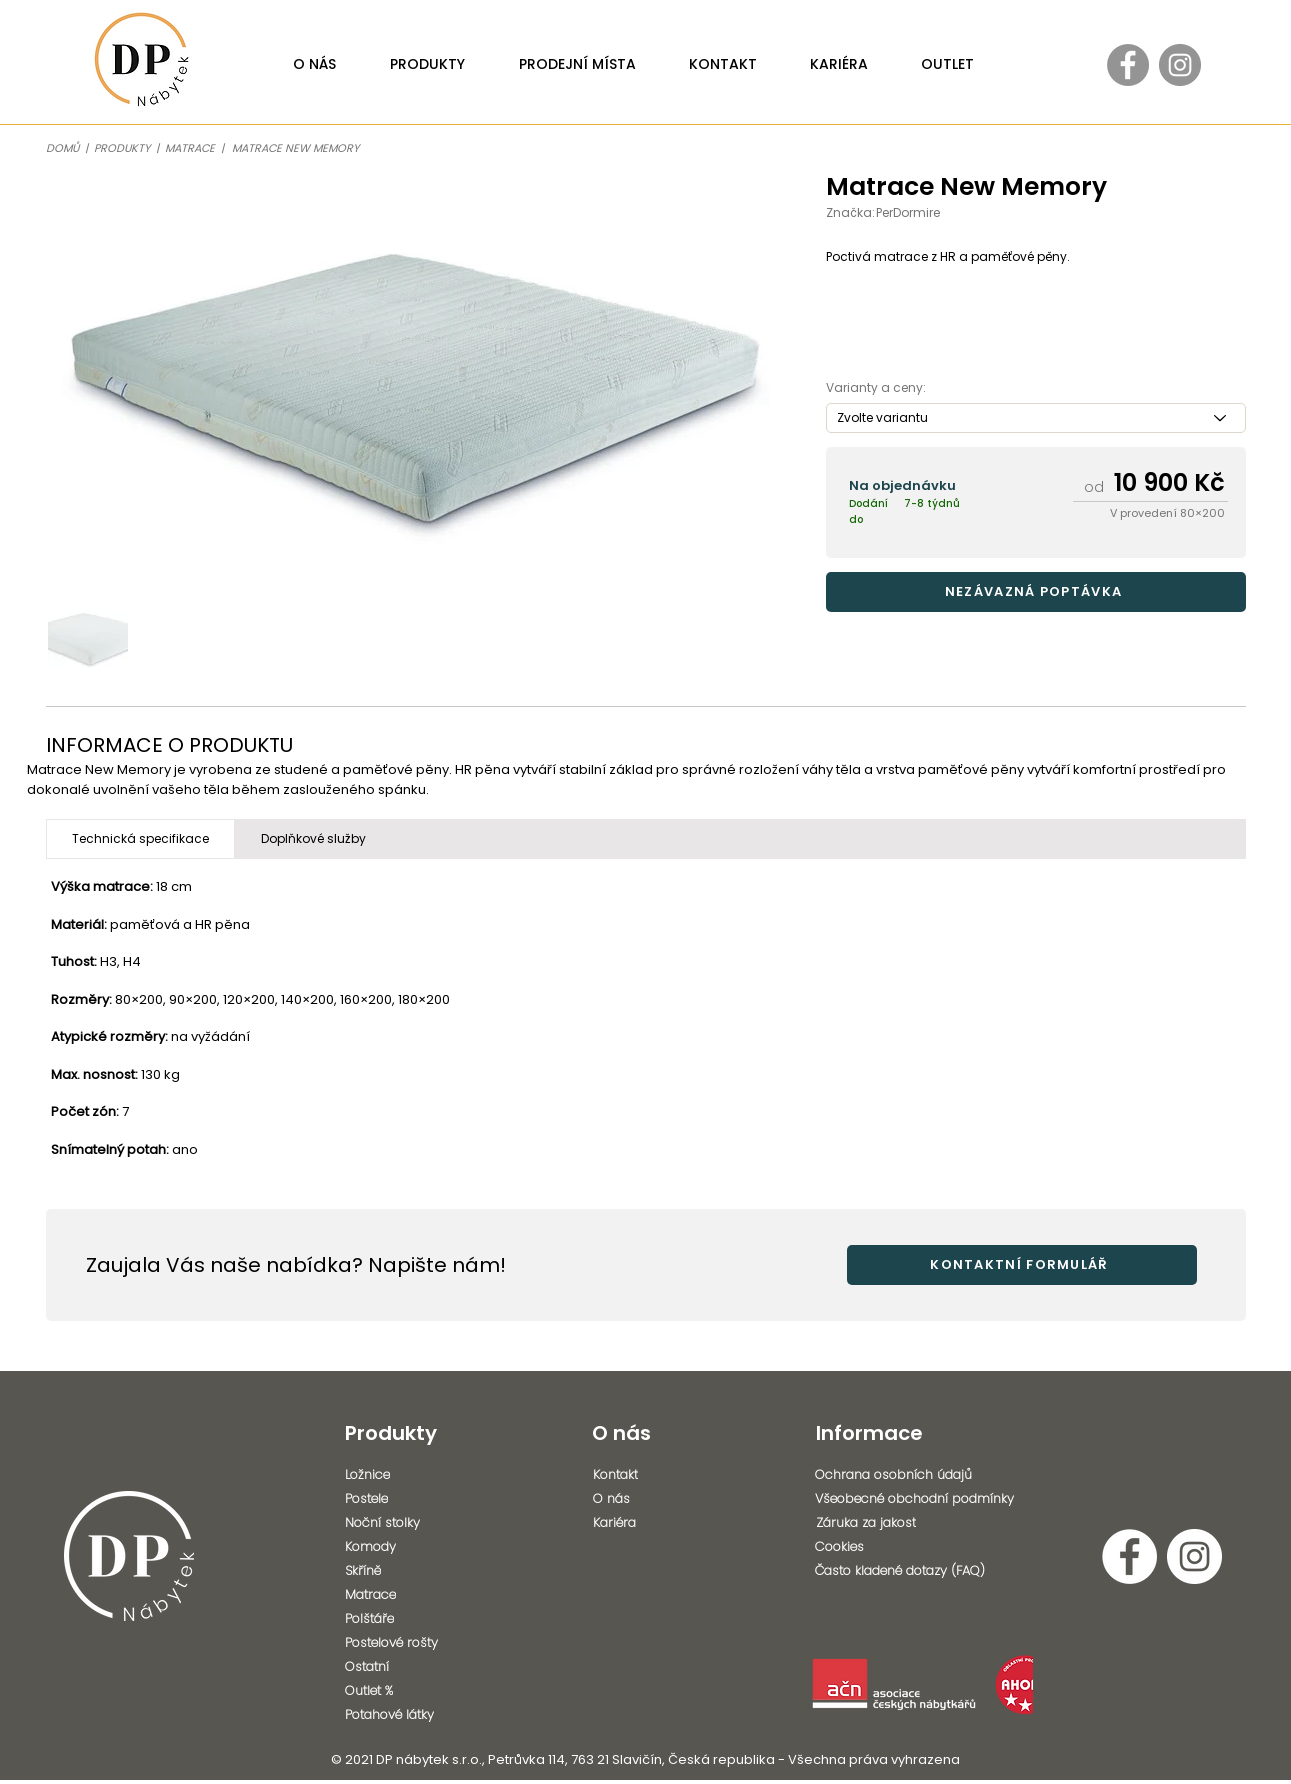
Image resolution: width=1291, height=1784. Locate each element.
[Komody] (400, 1547)
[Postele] (400, 1499)
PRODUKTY (122, 148)
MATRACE (193, 148)
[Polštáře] (400, 1619)
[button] (1036, 592)
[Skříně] (400, 1571)
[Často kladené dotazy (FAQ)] (920, 1571)
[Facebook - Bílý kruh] (1129, 1556)
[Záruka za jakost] (927, 1523)
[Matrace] (400, 1595)
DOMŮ (62, 148)
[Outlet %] (400, 1691)
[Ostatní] (400, 1667)
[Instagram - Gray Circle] (1180, 65)
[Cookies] (920, 1547)
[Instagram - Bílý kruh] (1194, 1556)
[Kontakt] (648, 1475)
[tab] (140, 839)
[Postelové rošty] (400, 1643)
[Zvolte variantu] (1036, 418)
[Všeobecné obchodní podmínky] (926, 1499)
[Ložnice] (400, 1475)
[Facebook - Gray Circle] (1128, 65)
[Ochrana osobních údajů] (920, 1475)
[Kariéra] (648, 1523)
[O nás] (648, 1499)
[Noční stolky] (400, 1523)
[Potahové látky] (405, 1715)
